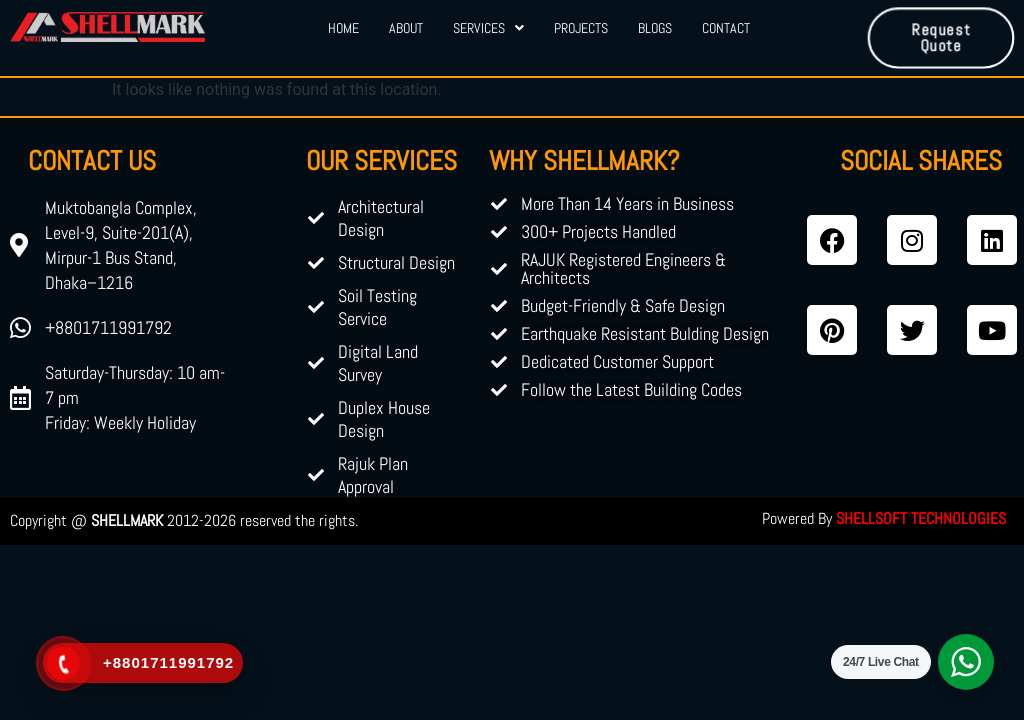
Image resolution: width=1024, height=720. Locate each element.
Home (343, 28)
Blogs (655, 28)
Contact (726, 28)
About (406, 28)
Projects (581, 28)
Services (488, 28)
